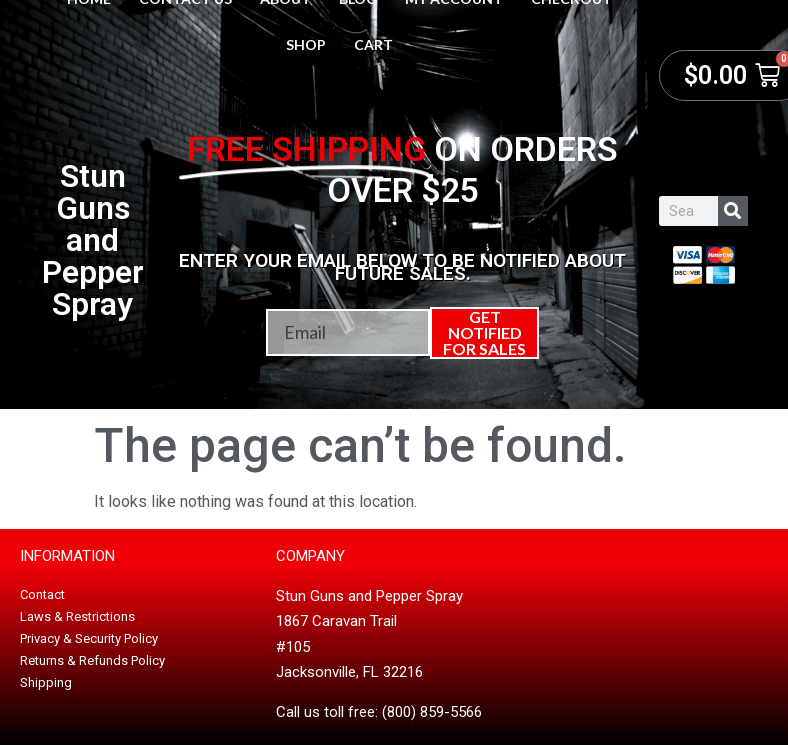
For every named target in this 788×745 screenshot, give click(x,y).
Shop (306, 44)
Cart (373, 44)
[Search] (733, 211)
